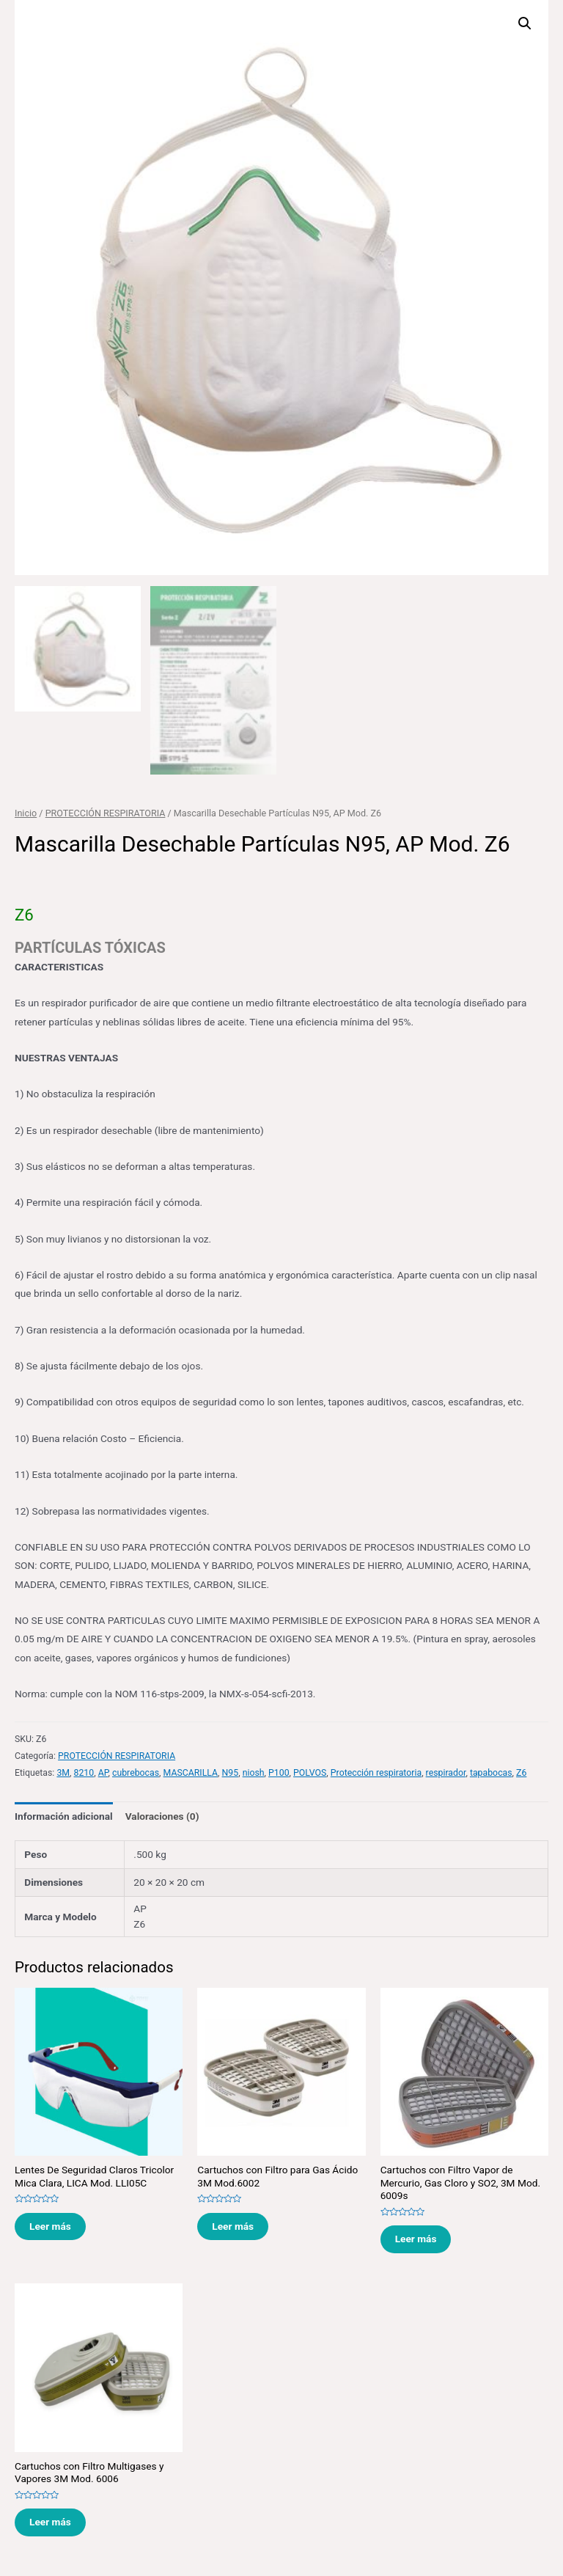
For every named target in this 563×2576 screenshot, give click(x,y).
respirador (446, 1771)
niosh (254, 1771)
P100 (279, 1771)
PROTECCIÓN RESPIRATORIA (105, 812)
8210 (84, 1771)
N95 (230, 1771)
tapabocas (491, 1771)
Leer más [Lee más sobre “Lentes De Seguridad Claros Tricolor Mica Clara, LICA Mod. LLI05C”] (50, 2225)
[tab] (64, 1815)
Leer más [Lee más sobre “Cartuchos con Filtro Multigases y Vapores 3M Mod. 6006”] (50, 2521)
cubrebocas (135, 1771)
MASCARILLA (190, 1771)
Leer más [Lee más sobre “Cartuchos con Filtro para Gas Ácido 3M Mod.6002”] (233, 2225)
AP (103, 1771)
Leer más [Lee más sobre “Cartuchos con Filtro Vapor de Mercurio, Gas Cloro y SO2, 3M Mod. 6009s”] (416, 2238)
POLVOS (309, 1771)
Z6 (521, 1771)
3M (63, 1771)
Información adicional (64, 1815)
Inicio (26, 812)
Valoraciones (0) (162, 1815)
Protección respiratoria (376, 1771)
